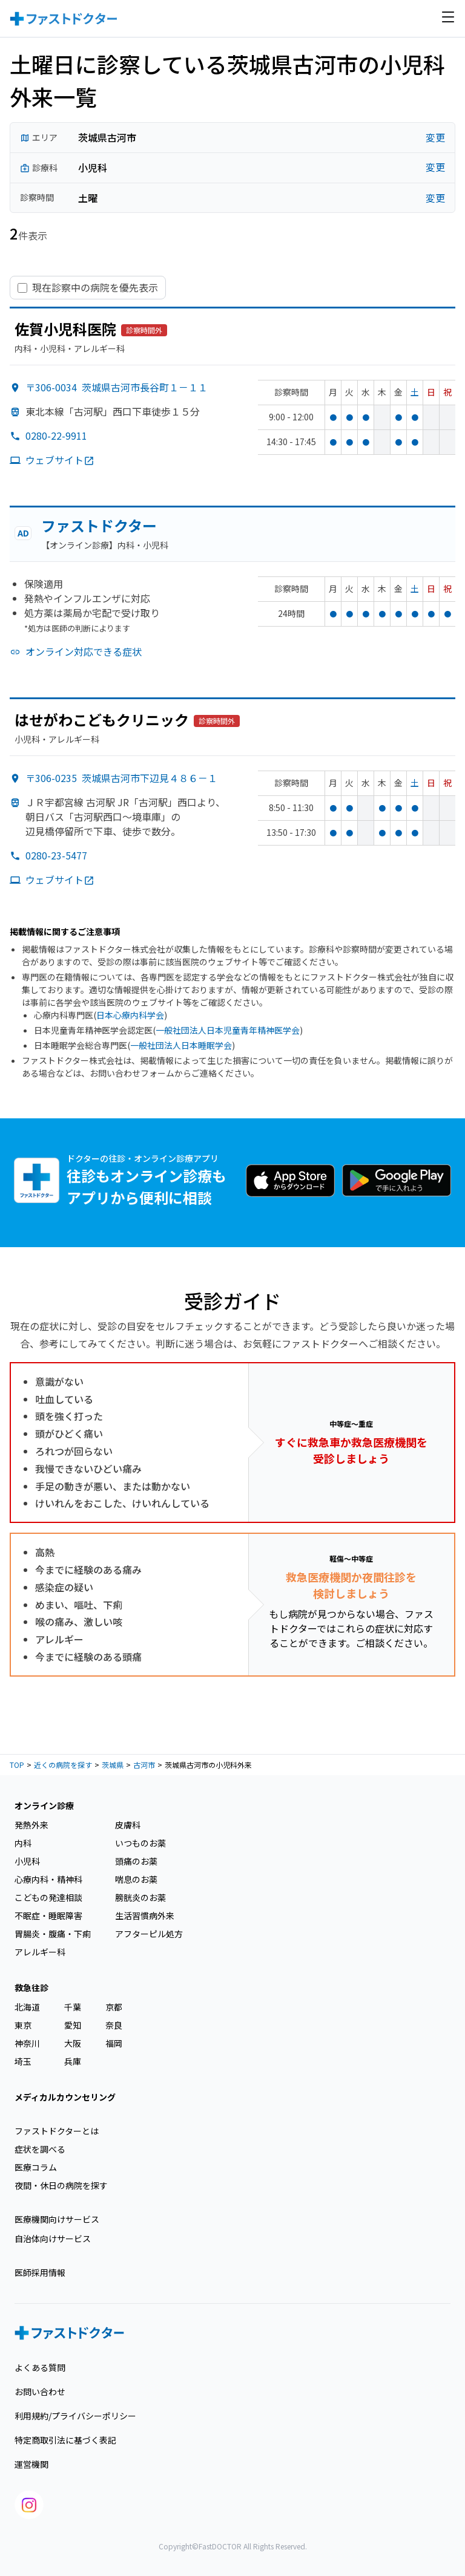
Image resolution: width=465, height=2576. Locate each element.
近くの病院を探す (63, 1764)
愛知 (72, 2025)
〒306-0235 (121, 778)
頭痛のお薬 (136, 1861)
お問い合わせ (40, 2391)
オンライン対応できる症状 (83, 651)
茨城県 (113, 1764)
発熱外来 (31, 1825)
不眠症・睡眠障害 (48, 1915)
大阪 (72, 2043)
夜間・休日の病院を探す (61, 2185)
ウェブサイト (59, 459)
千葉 (72, 2007)
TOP (17, 1764)
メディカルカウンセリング (65, 2097)
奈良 (113, 2025)
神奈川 (27, 2043)
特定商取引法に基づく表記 (65, 2440)
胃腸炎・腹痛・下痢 (53, 1934)
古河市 (144, 1764)
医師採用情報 (40, 2272)
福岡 (113, 2043)
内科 (23, 1843)
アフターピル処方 (149, 1934)
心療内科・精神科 (48, 1879)
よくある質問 (40, 2367)
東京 (23, 2025)
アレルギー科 (40, 1952)
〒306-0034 (116, 387)
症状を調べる (40, 2149)
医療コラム (36, 2167)
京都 (113, 2007)
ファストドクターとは (57, 2131)
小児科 (27, 1861)
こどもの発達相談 (48, 1897)
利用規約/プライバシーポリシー (75, 2416)
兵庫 (72, 2061)
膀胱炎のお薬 (140, 1897)
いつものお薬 (140, 1843)
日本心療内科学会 (130, 1015)
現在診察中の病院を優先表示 (95, 287)
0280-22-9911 (56, 435)
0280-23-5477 (56, 855)
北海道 (27, 2007)
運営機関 (31, 2464)
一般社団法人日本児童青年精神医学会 (228, 1030)
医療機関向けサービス (57, 2219)
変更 (435, 138)
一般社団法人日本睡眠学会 (181, 1045)
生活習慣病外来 (144, 1915)
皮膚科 (127, 1825)
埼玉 (23, 2061)
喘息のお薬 (136, 1879)
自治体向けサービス (53, 2238)
